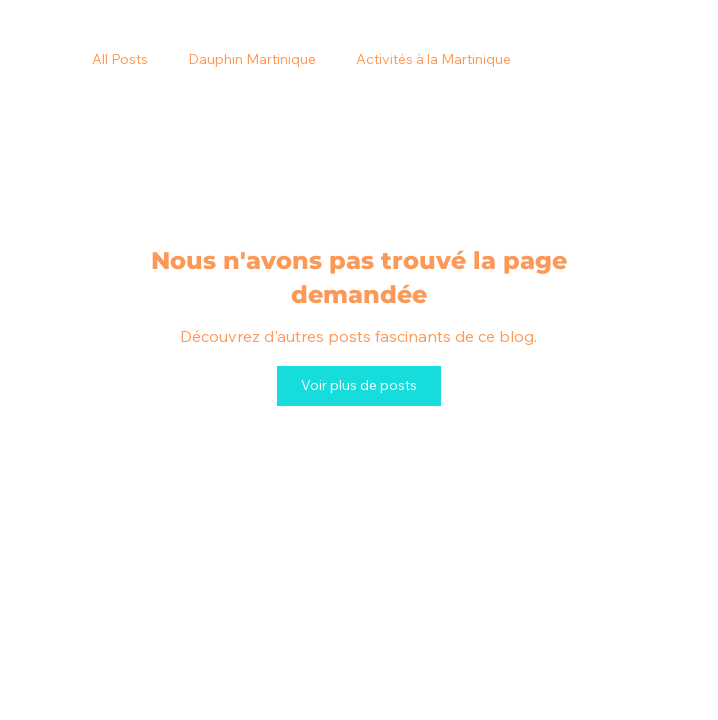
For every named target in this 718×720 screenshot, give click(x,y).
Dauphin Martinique (252, 59)
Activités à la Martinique (433, 59)
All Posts (120, 59)
